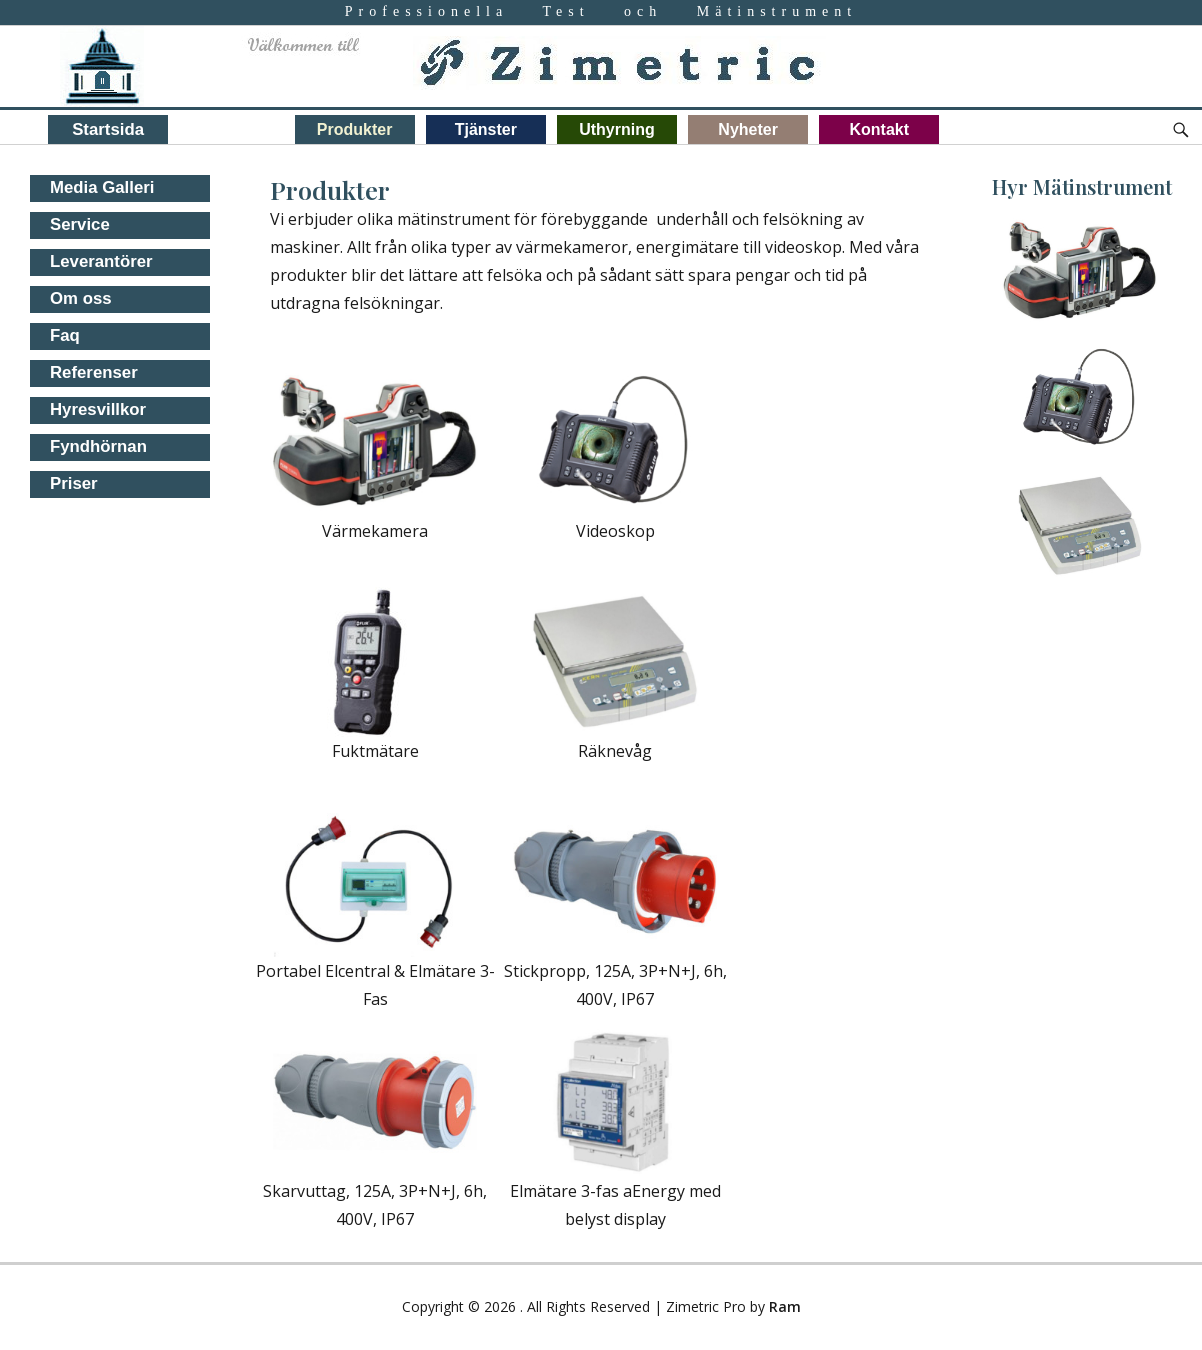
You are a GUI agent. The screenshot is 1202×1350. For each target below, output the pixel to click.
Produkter (355, 129)
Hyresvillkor (98, 409)
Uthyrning (617, 129)
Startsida (108, 129)
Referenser (94, 372)
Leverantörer (101, 261)
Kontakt (880, 129)
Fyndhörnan (98, 446)
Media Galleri (102, 187)
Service (80, 224)
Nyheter (748, 129)
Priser (74, 483)
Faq (65, 335)
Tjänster (486, 129)
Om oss (81, 298)
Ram (785, 1306)
